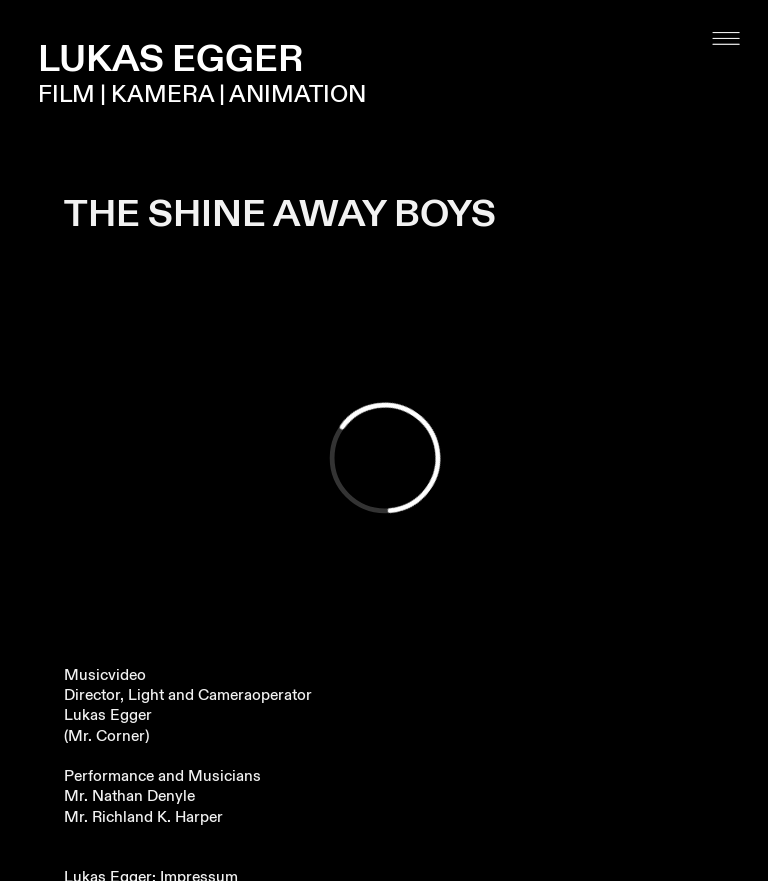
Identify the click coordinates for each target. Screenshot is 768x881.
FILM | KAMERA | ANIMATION (202, 95)
